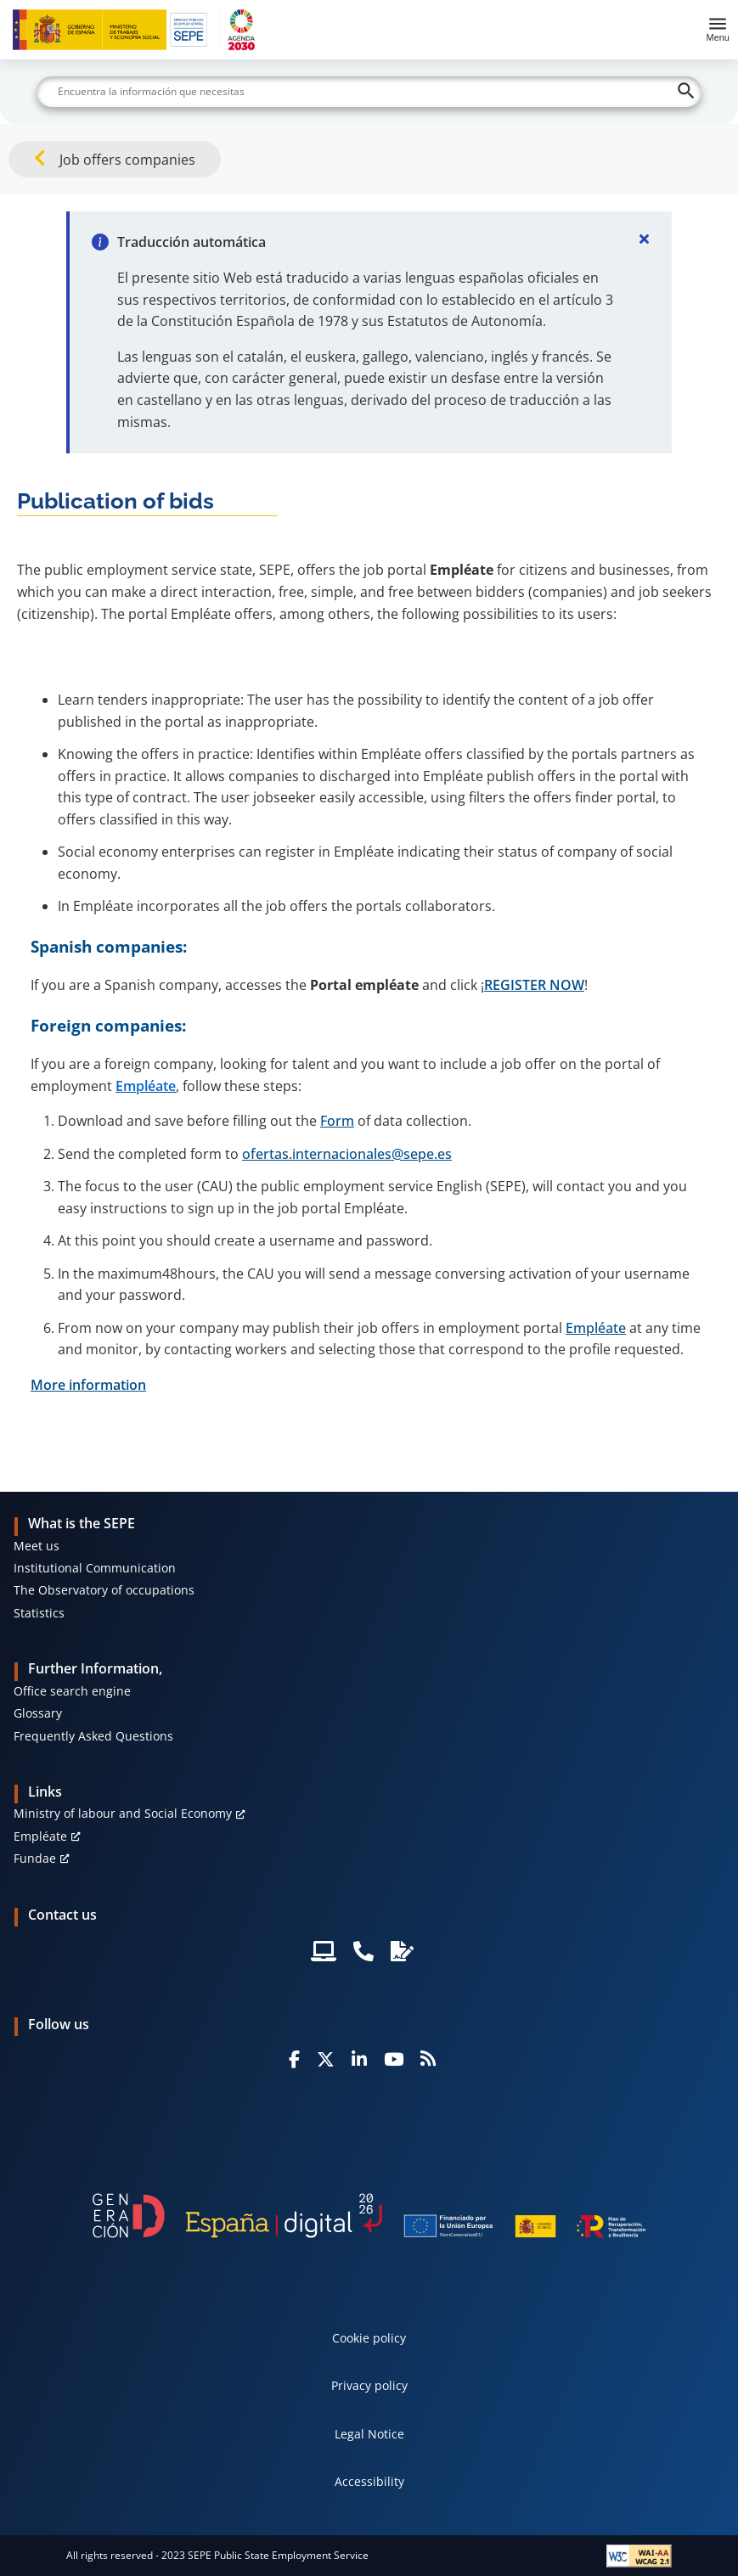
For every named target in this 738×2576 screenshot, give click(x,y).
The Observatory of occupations (104, 1590)
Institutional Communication (95, 1568)
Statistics (39, 1613)
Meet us (36, 1546)
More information (88, 1384)
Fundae (35, 1858)
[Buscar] (369, 91)
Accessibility (369, 2481)
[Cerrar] (644, 238)
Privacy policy (369, 2385)
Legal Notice (369, 2434)
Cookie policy (369, 2338)
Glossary (38, 1713)
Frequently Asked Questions (93, 1736)
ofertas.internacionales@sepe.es (347, 1154)
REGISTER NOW (534, 985)
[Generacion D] (369, 2215)
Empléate (596, 1328)
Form (337, 1120)
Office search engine (72, 1691)
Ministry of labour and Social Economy (123, 1813)
